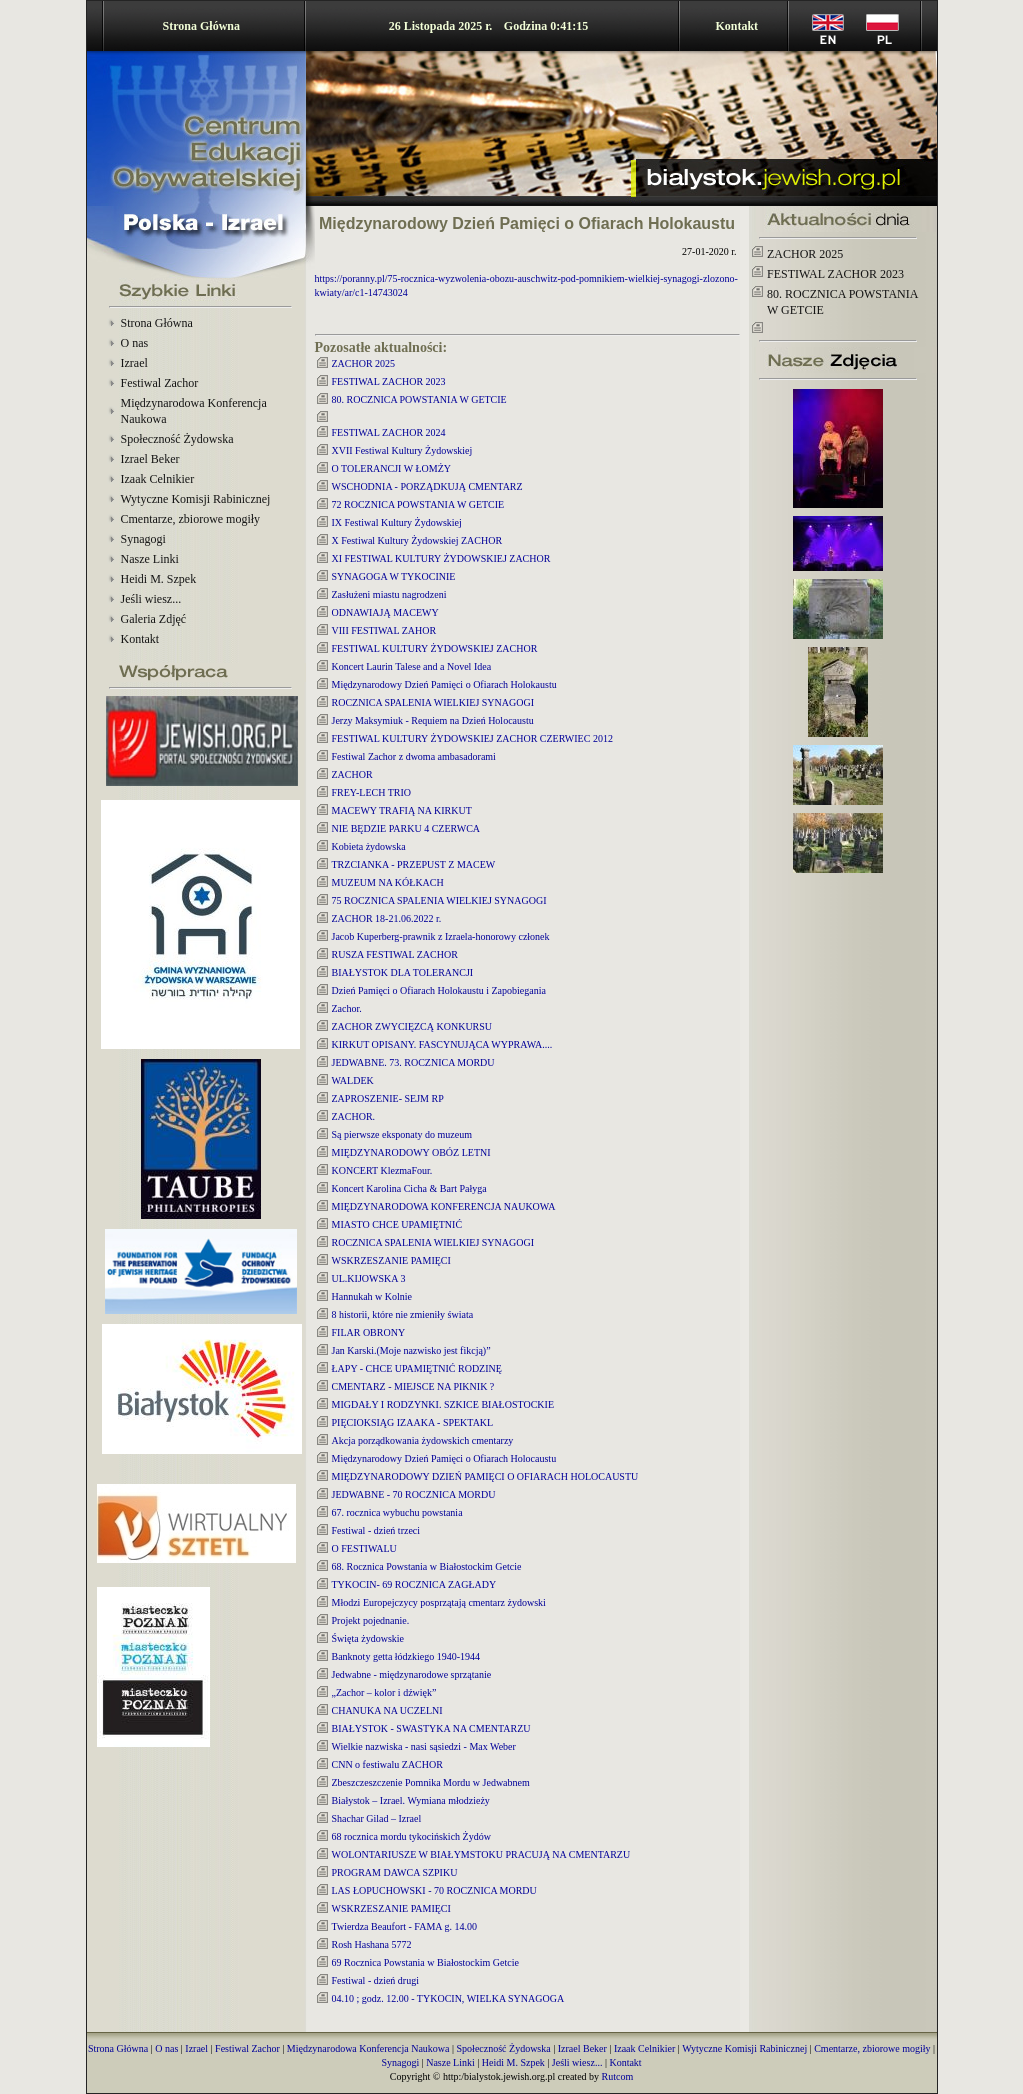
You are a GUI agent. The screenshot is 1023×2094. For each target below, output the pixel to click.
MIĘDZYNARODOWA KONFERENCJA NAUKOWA (444, 1206)
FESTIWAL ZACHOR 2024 (389, 432)
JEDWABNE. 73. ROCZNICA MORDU (413, 1062)
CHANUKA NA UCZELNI (387, 1710)
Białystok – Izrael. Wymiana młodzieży (411, 1800)
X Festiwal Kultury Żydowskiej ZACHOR (417, 540)
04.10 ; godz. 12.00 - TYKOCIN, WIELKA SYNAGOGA (448, 1998)
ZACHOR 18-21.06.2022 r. (387, 918)
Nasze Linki (150, 559)
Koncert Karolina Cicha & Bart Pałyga (409, 1188)
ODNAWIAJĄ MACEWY (385, 612)
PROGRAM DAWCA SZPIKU (395, 1872)
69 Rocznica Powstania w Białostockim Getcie (425, 1962)
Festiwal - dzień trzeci (376, 1530)
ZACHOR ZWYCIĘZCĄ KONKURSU (412, 1026)
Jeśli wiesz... (151, 599)
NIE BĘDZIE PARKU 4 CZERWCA (406, 828)
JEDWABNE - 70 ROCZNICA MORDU (414, 1494)
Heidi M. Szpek (159, 579)
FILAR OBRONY (369, 1332)
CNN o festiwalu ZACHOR (387, 1764)
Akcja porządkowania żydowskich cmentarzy (423, 1440)
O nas (135, 343)
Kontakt (736, 26)
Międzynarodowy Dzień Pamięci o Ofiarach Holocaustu (444, 1458)
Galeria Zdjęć (154, 619)
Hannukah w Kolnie (372, 1296)
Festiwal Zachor (160, 383)
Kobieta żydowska (369, 846)
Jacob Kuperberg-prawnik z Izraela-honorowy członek (441, 936)
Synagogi (143, 539)
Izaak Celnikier (158, 479)
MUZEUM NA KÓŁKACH (388, 882)
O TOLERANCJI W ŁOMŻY (392, 468)
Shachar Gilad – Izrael (377, 1818)
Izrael (134, 363)
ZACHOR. (354, 1116)
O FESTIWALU (364, 1548)
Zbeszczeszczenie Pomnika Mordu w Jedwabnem (431, 1782)
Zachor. (347, 1008)
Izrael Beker (150, 459)
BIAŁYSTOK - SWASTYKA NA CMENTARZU (431, 1728)
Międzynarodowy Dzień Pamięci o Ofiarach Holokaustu (444, 684)
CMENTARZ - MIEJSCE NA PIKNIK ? (413, 1386)
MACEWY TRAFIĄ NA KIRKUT (402, 810)
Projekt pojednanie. (371, 1620)
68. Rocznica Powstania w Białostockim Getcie (427, 1566)
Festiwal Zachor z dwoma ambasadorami (414, 756)
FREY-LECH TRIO (372, 792)
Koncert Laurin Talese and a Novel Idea (412, 666)
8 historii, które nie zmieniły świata (403, 1314)
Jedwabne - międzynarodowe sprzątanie (412, 1674)
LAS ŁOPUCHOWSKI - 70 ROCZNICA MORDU (434, 1890)
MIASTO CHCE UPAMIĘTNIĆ (397, 1224)
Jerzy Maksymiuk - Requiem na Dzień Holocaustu (433, 720)
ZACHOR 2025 (364, 363)
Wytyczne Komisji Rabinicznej (196, 499)
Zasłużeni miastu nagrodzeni (389, 594)
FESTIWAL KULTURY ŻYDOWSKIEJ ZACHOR (435, 648)
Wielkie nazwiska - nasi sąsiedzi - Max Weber (424, 1746)
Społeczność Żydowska (177, 439)
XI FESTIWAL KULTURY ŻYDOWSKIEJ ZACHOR (441, 558)
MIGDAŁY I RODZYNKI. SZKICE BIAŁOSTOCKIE (443, 1404)
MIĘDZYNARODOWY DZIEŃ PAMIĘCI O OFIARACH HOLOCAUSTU (485, 1476)
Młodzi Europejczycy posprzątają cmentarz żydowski (439, 1602)
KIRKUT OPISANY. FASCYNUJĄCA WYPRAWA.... (442, 1044)
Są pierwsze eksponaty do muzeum (402, 1134)
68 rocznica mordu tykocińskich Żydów (411, 1836)
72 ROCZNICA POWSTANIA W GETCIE (418, 504)
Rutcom (618, 2076)
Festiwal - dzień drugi (375, 1980)
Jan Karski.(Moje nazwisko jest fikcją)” (411, 1350)
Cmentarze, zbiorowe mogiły (191, 519)
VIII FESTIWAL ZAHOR (384, 630)
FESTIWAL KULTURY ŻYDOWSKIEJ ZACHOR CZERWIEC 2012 (472, 738)
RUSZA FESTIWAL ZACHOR (395, 954)
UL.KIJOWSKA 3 (369, 1278)
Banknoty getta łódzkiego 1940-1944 (406, 1656)
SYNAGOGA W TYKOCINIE (394, 576)
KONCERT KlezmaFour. (382, 1170)
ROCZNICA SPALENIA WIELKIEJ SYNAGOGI (433, 702)
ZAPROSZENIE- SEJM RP (388, 1098)
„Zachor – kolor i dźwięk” (384, 1692)
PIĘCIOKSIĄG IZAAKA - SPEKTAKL (413, 1422)
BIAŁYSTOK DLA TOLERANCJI (403, 972)
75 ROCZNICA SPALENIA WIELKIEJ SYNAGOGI (439, 900)
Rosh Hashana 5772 (372, 1944)
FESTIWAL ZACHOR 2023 (389, 381)
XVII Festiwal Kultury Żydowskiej (402, 450)
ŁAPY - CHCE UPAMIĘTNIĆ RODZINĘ (417, 1368)
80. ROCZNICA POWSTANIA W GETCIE (419, 399)
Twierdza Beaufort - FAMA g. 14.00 (404, 1926)
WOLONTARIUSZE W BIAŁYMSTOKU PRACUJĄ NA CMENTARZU (481, 1854)
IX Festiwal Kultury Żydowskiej (397, 522)
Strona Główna (201, 26)
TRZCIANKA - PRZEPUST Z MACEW (414, 864)
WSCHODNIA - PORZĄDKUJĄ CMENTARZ (427, 486)
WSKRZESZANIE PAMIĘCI (391, 1260)
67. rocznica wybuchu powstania (397, 1512)
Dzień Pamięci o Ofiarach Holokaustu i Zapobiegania (439, 990)
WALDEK (353, 1080)
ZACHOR (352, 774)
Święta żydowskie (368, 1638)
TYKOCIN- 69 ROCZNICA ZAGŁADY (414, 1584)
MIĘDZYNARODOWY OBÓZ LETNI (411, 1152)
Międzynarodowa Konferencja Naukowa (368, 2048)
